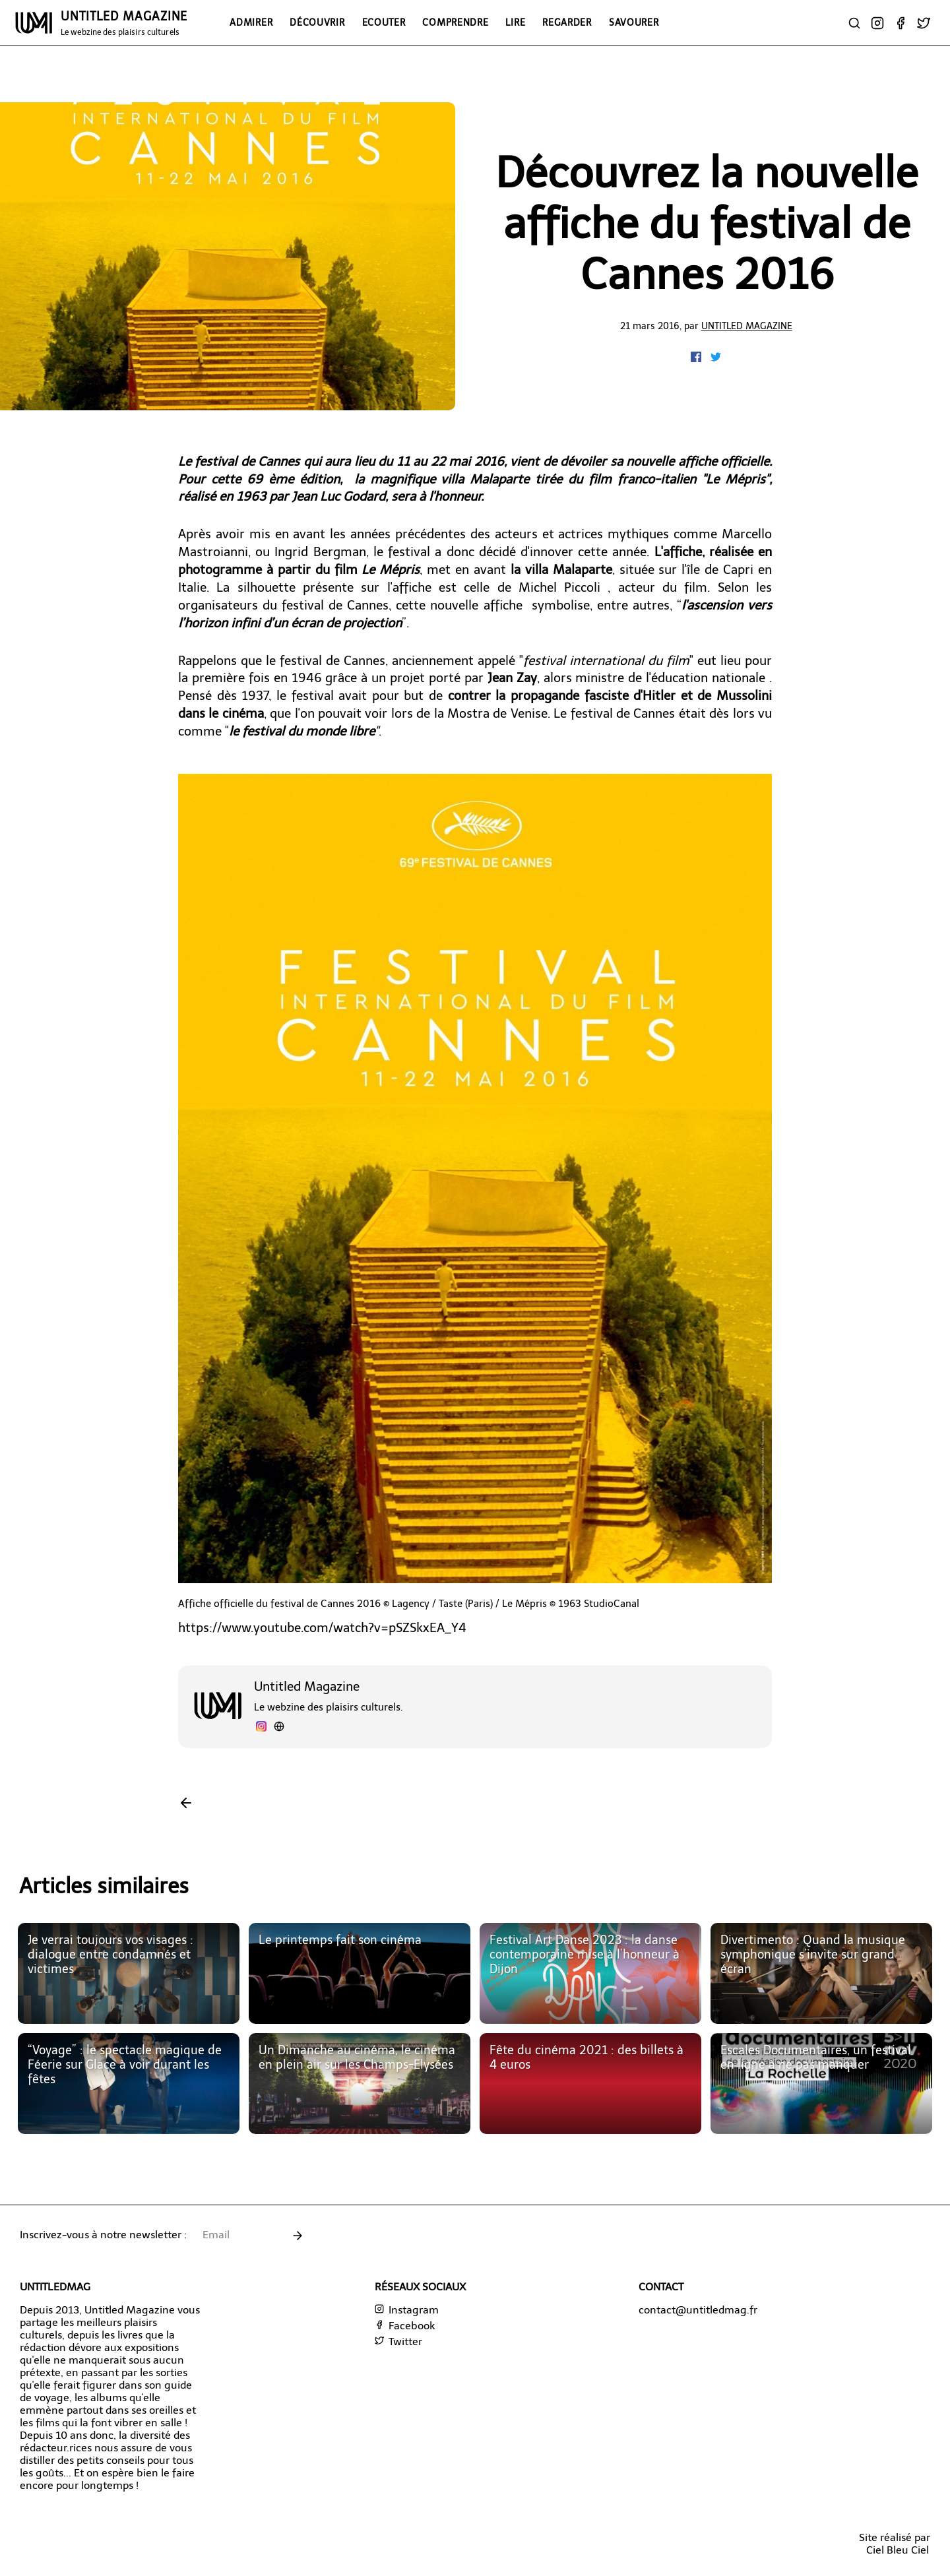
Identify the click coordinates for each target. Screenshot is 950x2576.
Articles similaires (104, 1886)
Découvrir (317, 22)
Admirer (251, 22)
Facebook (405, 2325)
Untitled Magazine (746, 326)
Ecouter (384, 22)
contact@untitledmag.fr (698, 2310)
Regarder (567, 22)
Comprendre (455, 22)
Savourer (634, 22)
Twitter (398, 2341)
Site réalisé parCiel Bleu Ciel (894, 2543)
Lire (515, 22)
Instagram (407, 2310)
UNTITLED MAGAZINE (124, 23)
